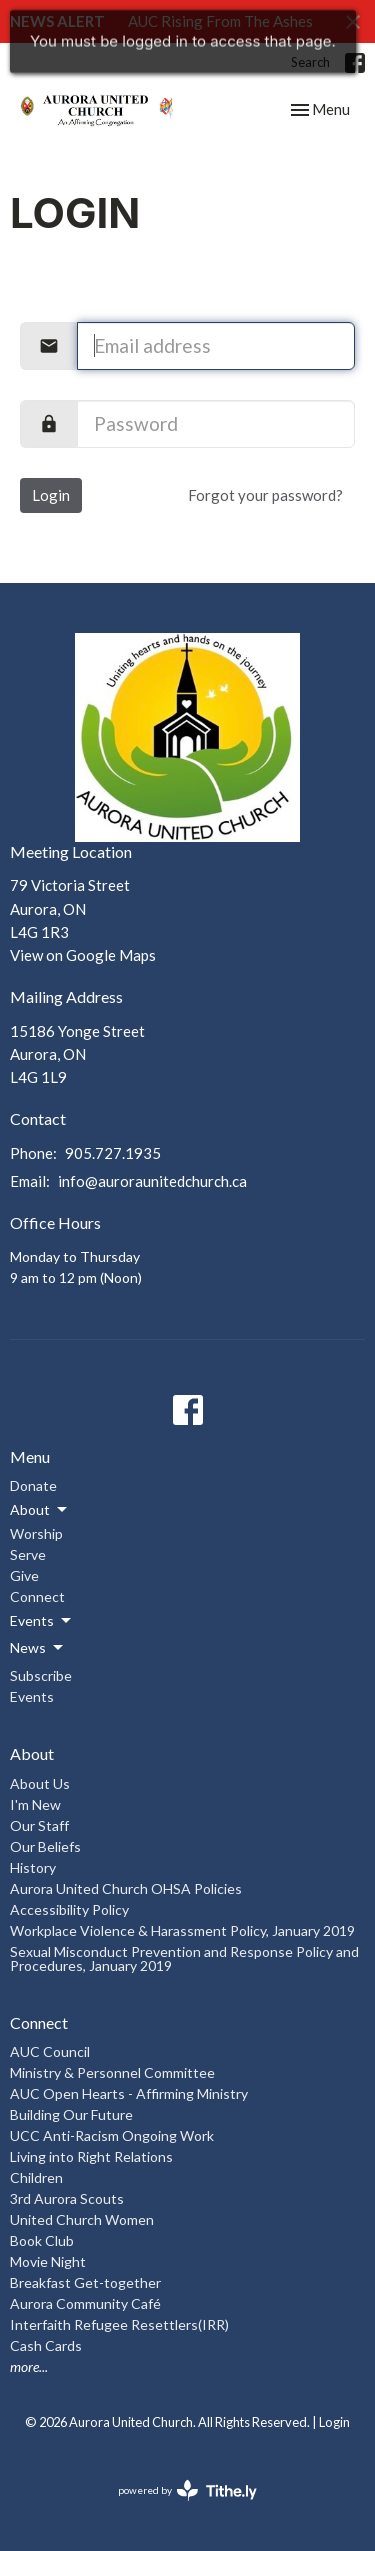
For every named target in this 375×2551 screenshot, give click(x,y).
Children (36, 2177)
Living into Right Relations (91, 2156)
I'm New (35, 1804)
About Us (40, 1783)
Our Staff (39, 1825)
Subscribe (41, 1675)
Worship (36, 1533)
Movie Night (48, 2261)
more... (29, 2366)
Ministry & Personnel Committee (112, 2072)
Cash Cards (46, 2345)
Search (310, 62)
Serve (28, 1554)
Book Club (42, 2240)
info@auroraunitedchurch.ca (152, 1181)
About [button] (40, 1510)
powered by (187, 2490)
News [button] (38, 1648)
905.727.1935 (113, 1153)
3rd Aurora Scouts (67, 2198)
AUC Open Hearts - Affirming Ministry (129, 2093)
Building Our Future (71, 2114)
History (33, 1867)
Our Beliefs (45, 1846)
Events (32, 1696)
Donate (33, 1485)
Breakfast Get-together (85, 2282)
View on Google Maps (83, 955)
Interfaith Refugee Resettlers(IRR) (119, 2324)
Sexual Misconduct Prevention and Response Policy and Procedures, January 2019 (184, 1958)
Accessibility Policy (69, 1909)
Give (24, 1575)
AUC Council (50, 2051)
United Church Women (82, 2219)
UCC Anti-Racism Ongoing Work (112, 2135)
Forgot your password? (265, 495)
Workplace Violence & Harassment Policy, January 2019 (182, 1930)
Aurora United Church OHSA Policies (126, 1888)
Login (51, 495)
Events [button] (42, 1621)
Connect (37, 1596)
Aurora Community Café (85, 2303)
